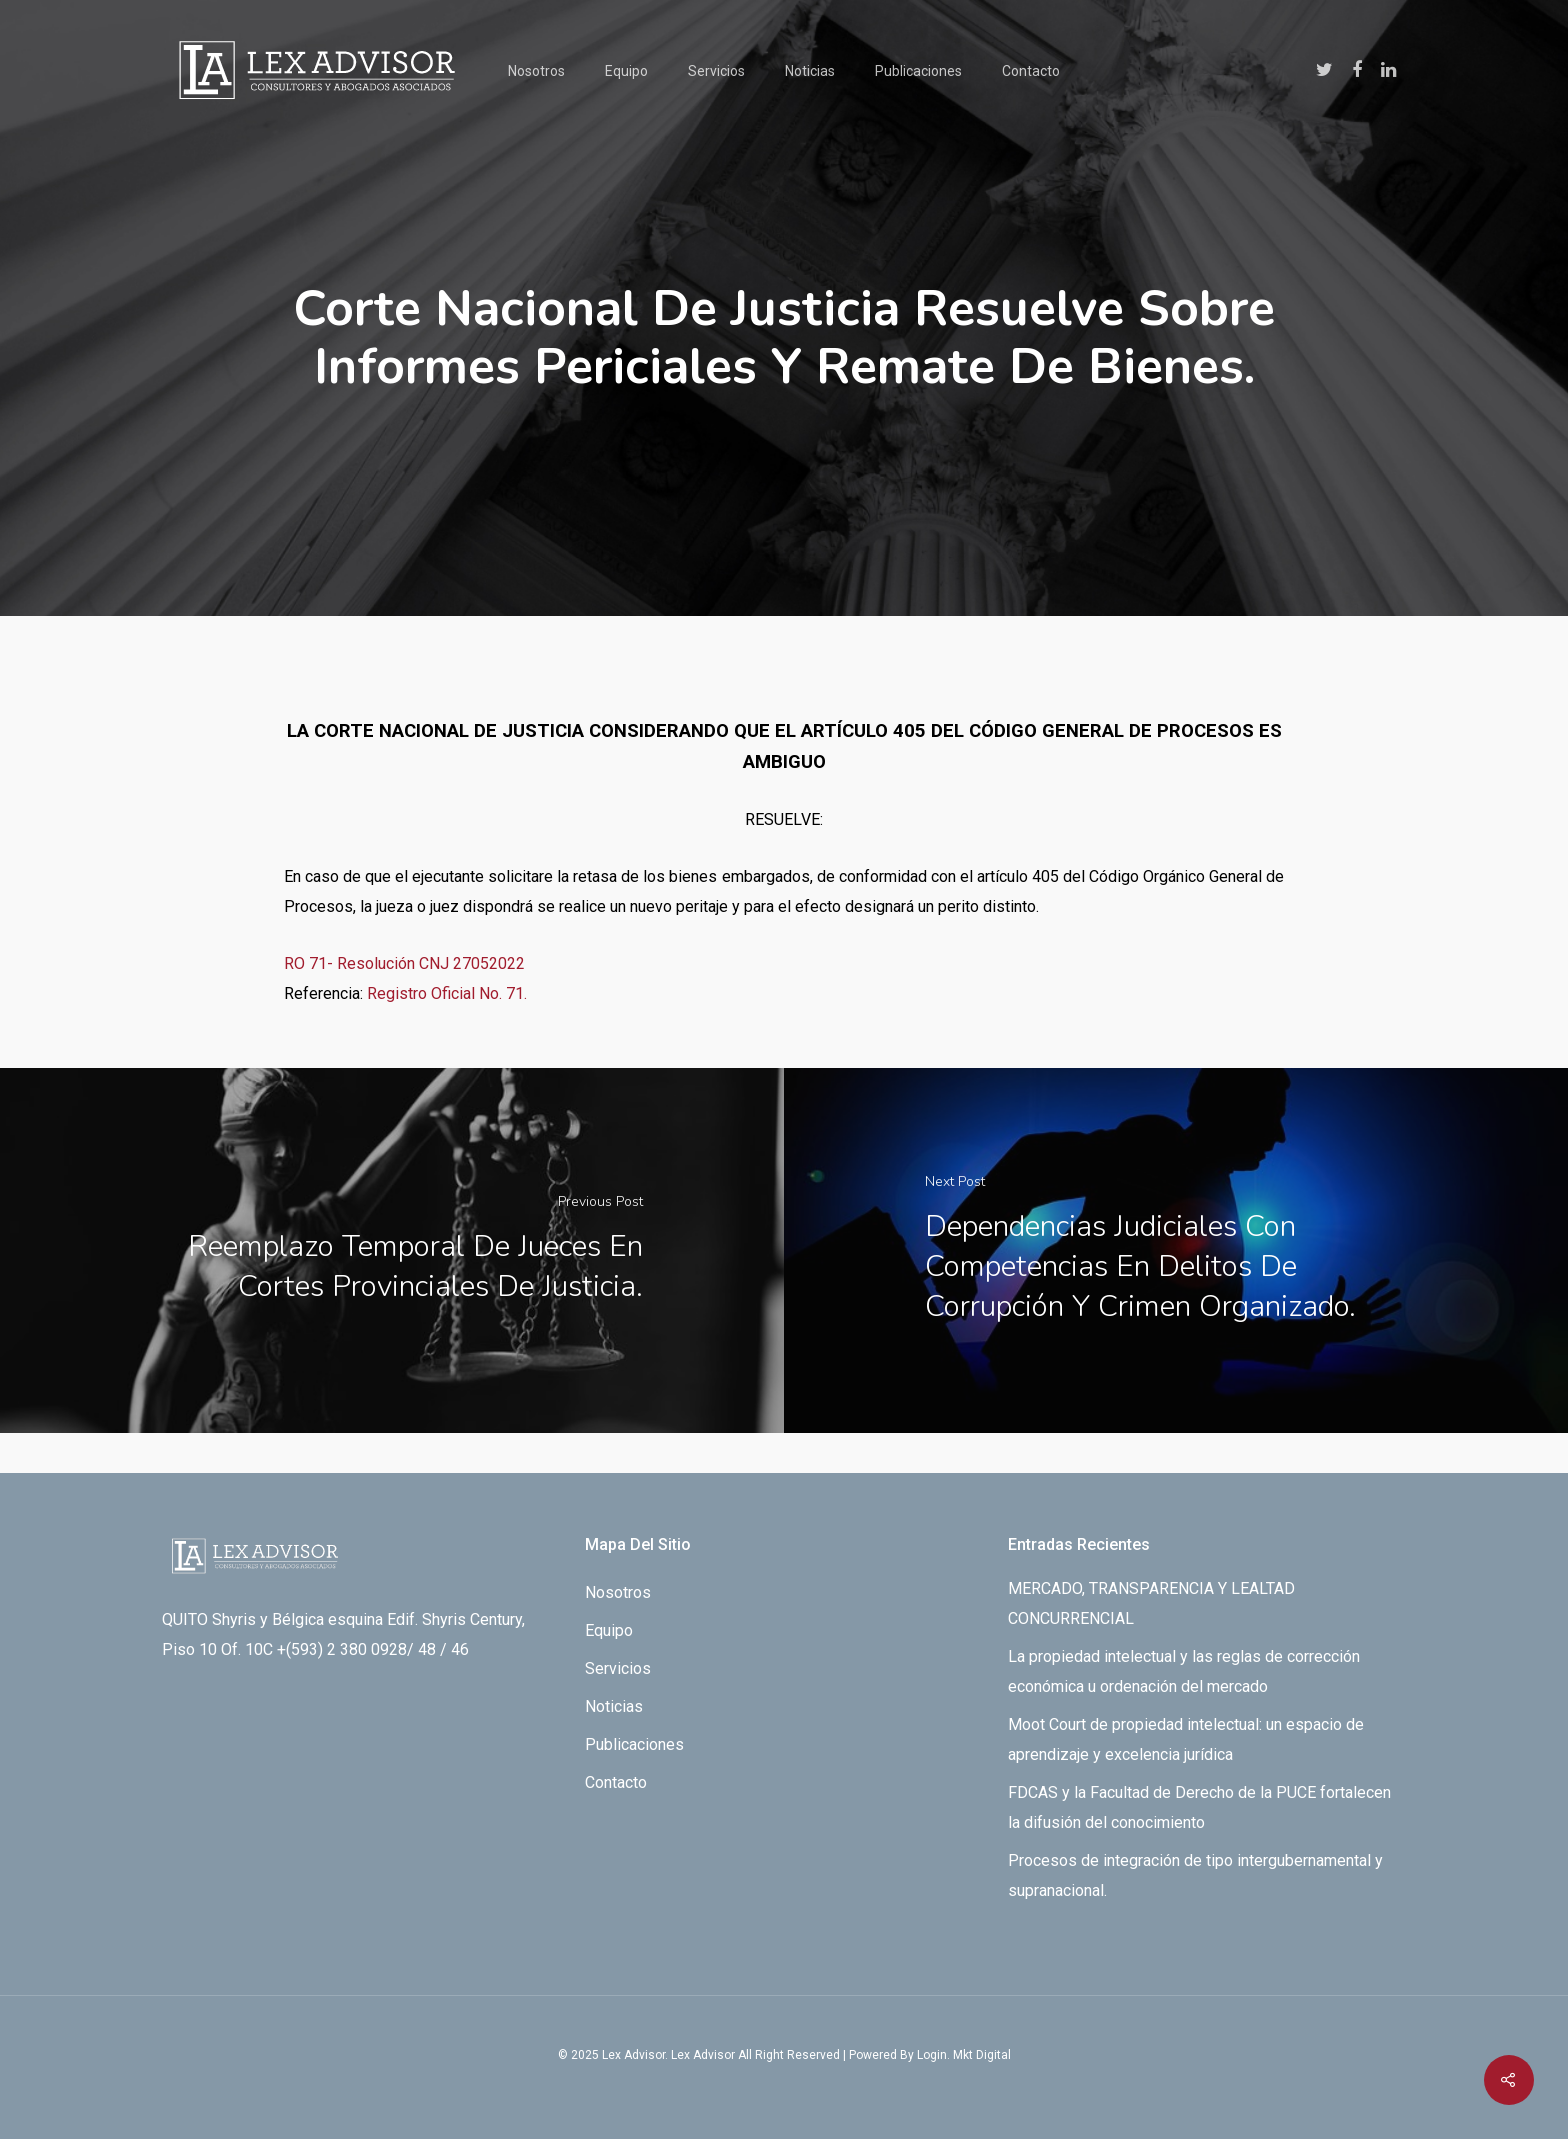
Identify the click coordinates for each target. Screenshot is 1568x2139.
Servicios (716, 71)
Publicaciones (918, 71)
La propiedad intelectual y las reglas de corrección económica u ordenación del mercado (1184, 1671)
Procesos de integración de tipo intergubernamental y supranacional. (1195, 1875)
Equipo (626, 71)
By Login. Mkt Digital (955, 2055)
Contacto (1031, 71)
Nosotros (536, 71)
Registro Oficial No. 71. (447, 993)
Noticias (810, 71)
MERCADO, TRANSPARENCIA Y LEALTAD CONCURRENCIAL (1151, 1603)
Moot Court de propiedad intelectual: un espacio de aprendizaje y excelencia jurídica (1186, 1739)
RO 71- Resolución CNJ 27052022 (404, 963)
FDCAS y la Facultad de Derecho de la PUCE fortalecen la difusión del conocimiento (1199, 1807)
